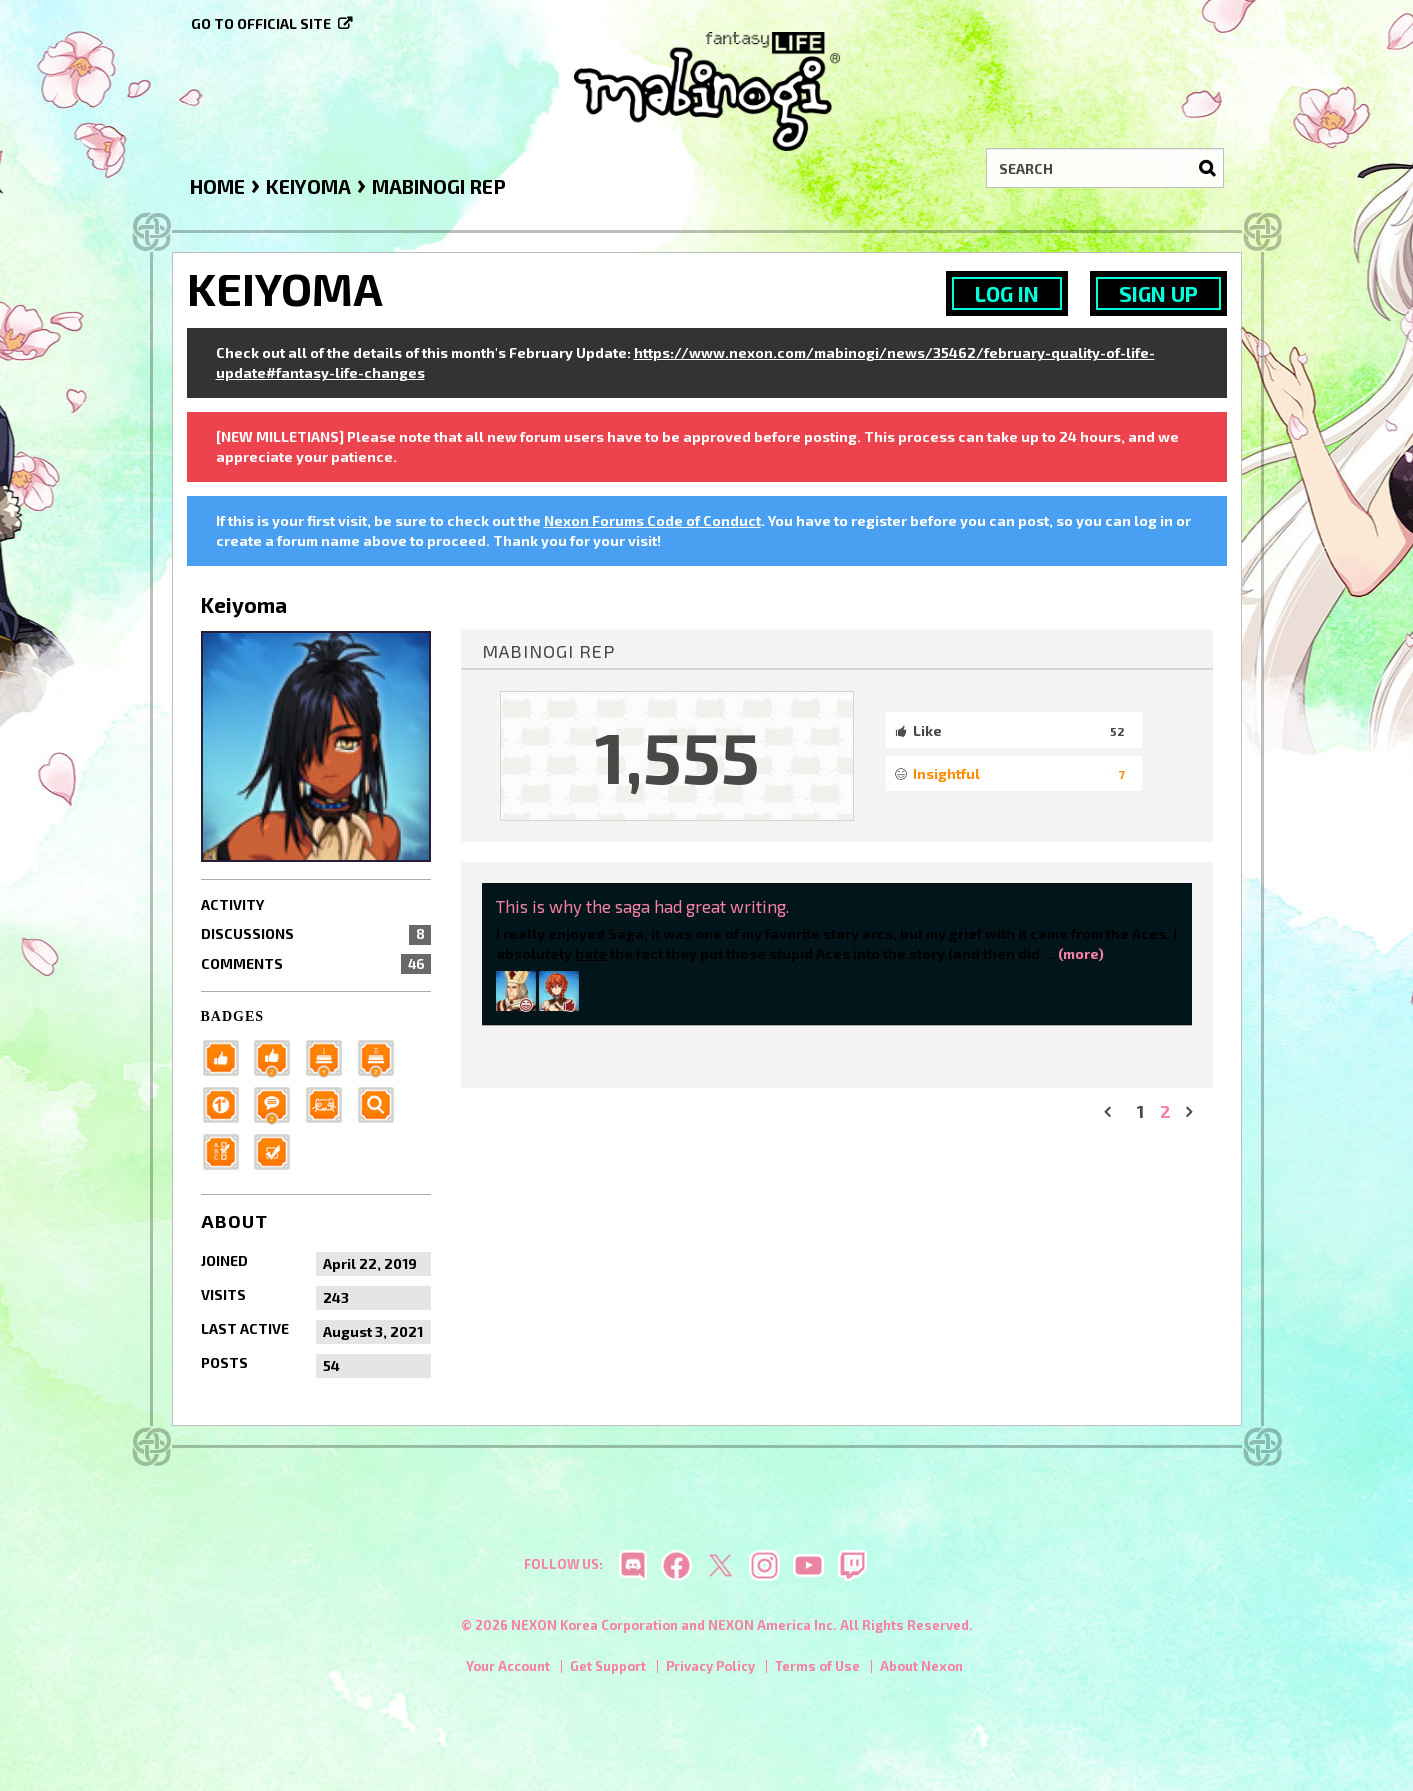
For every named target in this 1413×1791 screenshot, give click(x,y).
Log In (1007, 293)
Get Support (608, 1670)
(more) (1081, 953)
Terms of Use (817, 1670)
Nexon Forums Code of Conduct (652, 520)
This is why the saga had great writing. (642, 906)
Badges (233, 1016)
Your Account (508, 1670)
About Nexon (921, 1670)
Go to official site (261, 23)
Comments (316, 964)
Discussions (316, 934)
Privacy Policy (710, 1670)
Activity (232, 904)
